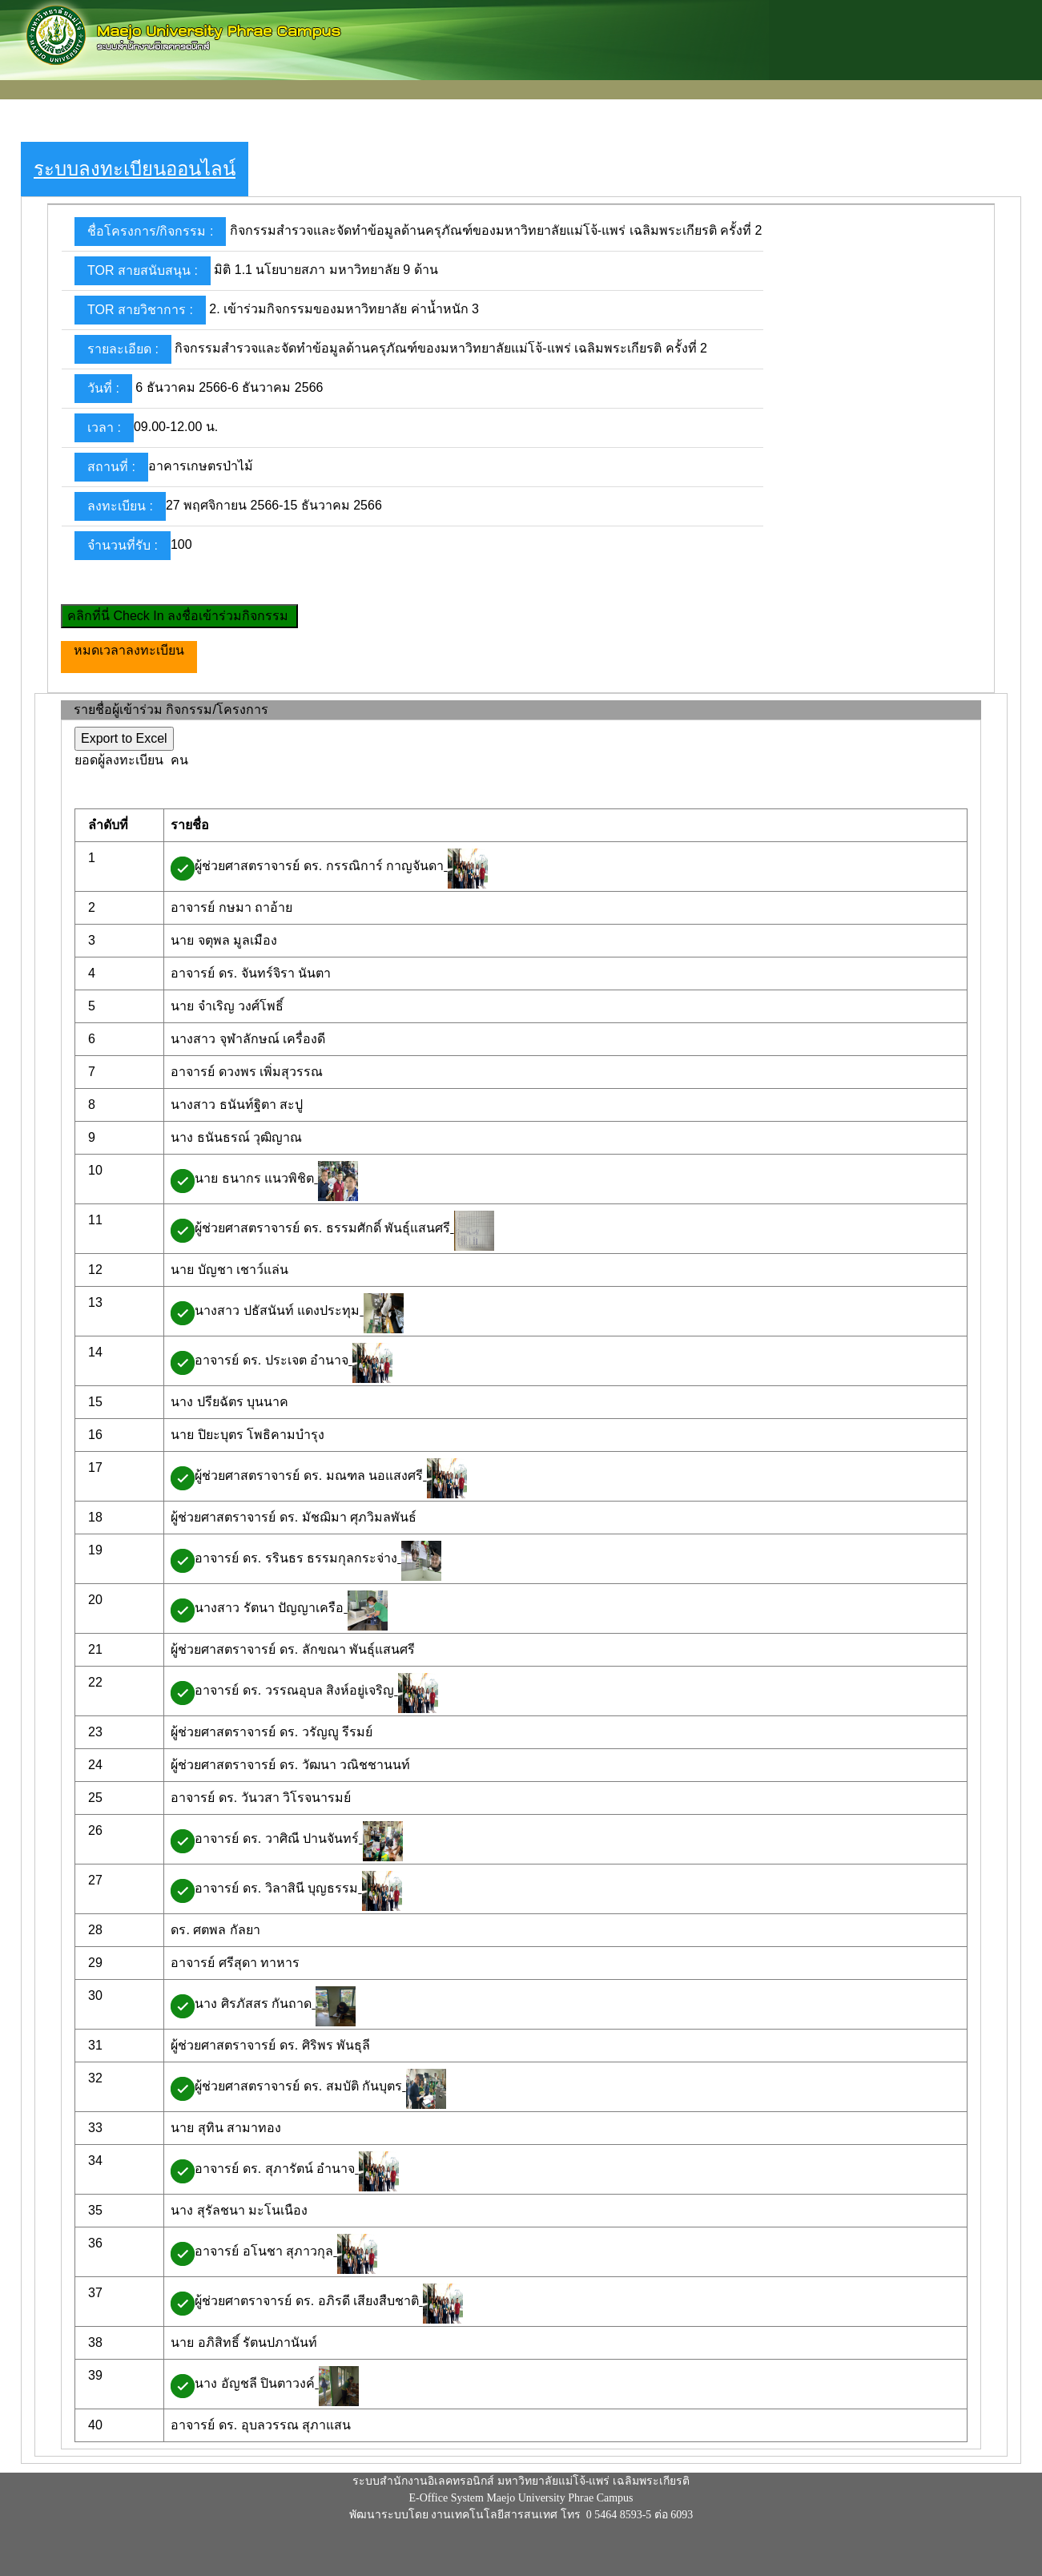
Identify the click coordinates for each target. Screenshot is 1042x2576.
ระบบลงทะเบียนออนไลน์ (134, 168)
